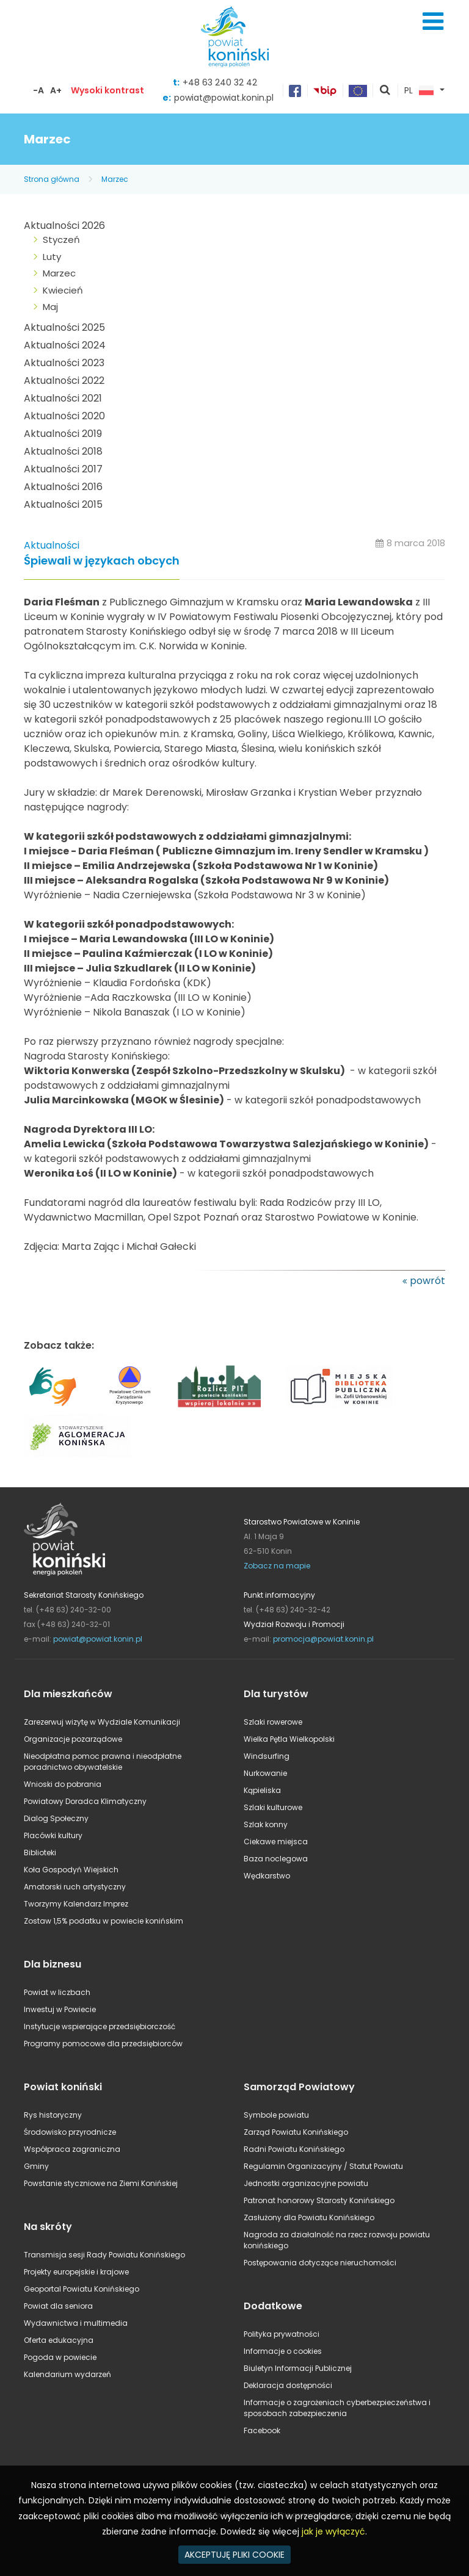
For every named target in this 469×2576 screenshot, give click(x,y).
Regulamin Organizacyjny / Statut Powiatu (323, 2166)
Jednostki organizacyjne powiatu (306, 2183)
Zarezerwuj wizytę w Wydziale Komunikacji (102, 1722)
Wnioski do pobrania (62, 1784)
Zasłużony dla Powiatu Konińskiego (309, 2217)
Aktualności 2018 (63, 451)
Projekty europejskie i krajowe (76, 2272)
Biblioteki (40, 1852)
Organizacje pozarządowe (73, 1739)
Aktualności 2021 (63, 398)
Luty (52, 256)
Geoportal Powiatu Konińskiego (81, 2289)
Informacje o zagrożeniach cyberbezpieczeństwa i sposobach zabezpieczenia (337, 2408)
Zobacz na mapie (277, 1565)
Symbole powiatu (276, 2115)
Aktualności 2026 (64, 225)
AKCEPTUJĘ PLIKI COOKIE (234, 2555)
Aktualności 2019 (63, 434)
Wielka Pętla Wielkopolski (289, 1739)
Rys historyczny (53, 2115)
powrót (427, 1281)
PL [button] (419, 90)
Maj (50, 306)
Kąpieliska (262, 1790)
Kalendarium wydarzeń (67, 2374)
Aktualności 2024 (65, 345)
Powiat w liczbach (57, 1992)
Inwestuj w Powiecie (60, 2009)
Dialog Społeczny (56, 1818)
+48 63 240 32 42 (220, 82)
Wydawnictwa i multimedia (76, 2323)
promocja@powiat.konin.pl (323, 1639)
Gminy (36, 2166)
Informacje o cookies (283, 2351)
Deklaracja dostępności (288, 2385)
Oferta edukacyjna (58, 2340)
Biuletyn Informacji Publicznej (298, 2368)
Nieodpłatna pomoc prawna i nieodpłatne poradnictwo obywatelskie (102, 1761)
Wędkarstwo (267, 1876)
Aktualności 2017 (63, 469)
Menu (433, 21)
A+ (56, 90)
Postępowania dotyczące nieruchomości (320, 2262)
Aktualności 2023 (64, 363)
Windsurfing (266, 1756)
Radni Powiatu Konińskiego (294, 2149)
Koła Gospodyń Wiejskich (71, 1869)
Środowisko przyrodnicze (70, 2132)
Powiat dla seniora (58, 2306)
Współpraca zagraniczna (72, 2149)
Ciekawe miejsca (276, 1841)
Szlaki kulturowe (273, 1807)
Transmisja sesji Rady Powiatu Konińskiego (104, 2254)
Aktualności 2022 (64, 380)
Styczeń (61, 239)
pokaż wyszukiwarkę (385, 91)
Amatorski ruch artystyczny (75, 1886)
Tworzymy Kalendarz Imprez (76, 1904)
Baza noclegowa (276, 1858)
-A (38, 90)
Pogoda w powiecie (60, 2357)
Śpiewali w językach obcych (102, 561)
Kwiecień (63, 290)
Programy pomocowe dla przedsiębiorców (103, 2043)
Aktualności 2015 (63, 504)
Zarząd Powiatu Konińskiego (296, 2132)
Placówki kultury (53, 1835)
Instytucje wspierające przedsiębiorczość (99, 2026)
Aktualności (51, 545)
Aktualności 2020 (64, 416)
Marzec (114, 179)
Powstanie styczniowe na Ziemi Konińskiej (101, 2183)
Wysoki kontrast (107, 90)
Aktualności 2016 (63, 487)
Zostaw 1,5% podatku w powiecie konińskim (103, 1921)
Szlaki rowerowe (273, 1722)
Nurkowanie (265, 1773)
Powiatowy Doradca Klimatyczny (85, 1801)
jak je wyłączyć (333, 2531)
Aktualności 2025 (64, 327)
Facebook (262, 2430)
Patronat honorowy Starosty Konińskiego (319, 2200)
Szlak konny (266, 1824)
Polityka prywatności (281, 2334)
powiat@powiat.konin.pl (224, 98)
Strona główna (51, 179)
